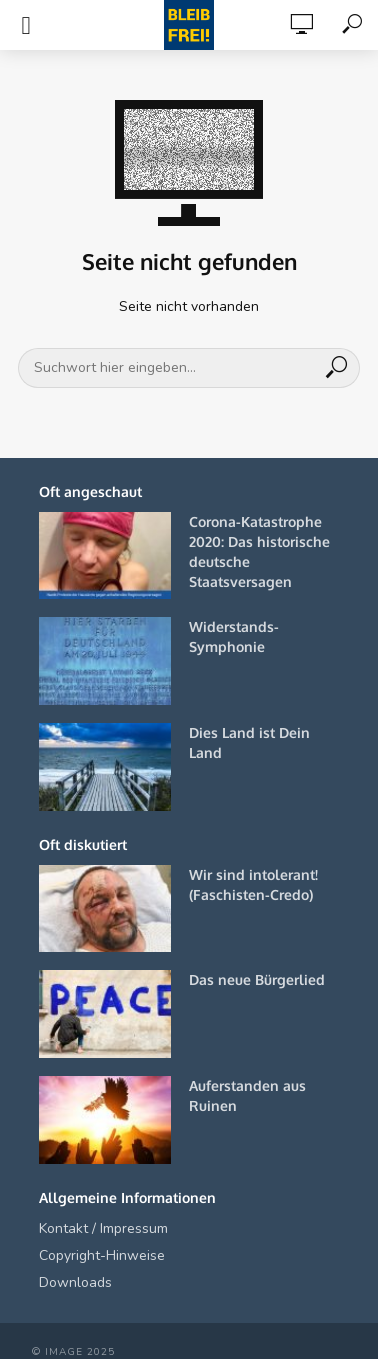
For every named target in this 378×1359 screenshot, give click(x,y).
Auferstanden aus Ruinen (247, 1095)
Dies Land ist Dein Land (249, 742)
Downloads (75, 1282)
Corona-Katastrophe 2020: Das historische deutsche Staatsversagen (259, 551)
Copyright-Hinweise (102, 1255)
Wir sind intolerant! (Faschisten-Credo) (253, 884)
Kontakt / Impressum (103, 1228)
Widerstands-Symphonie (234, 636)
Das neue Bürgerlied (257, 979)
